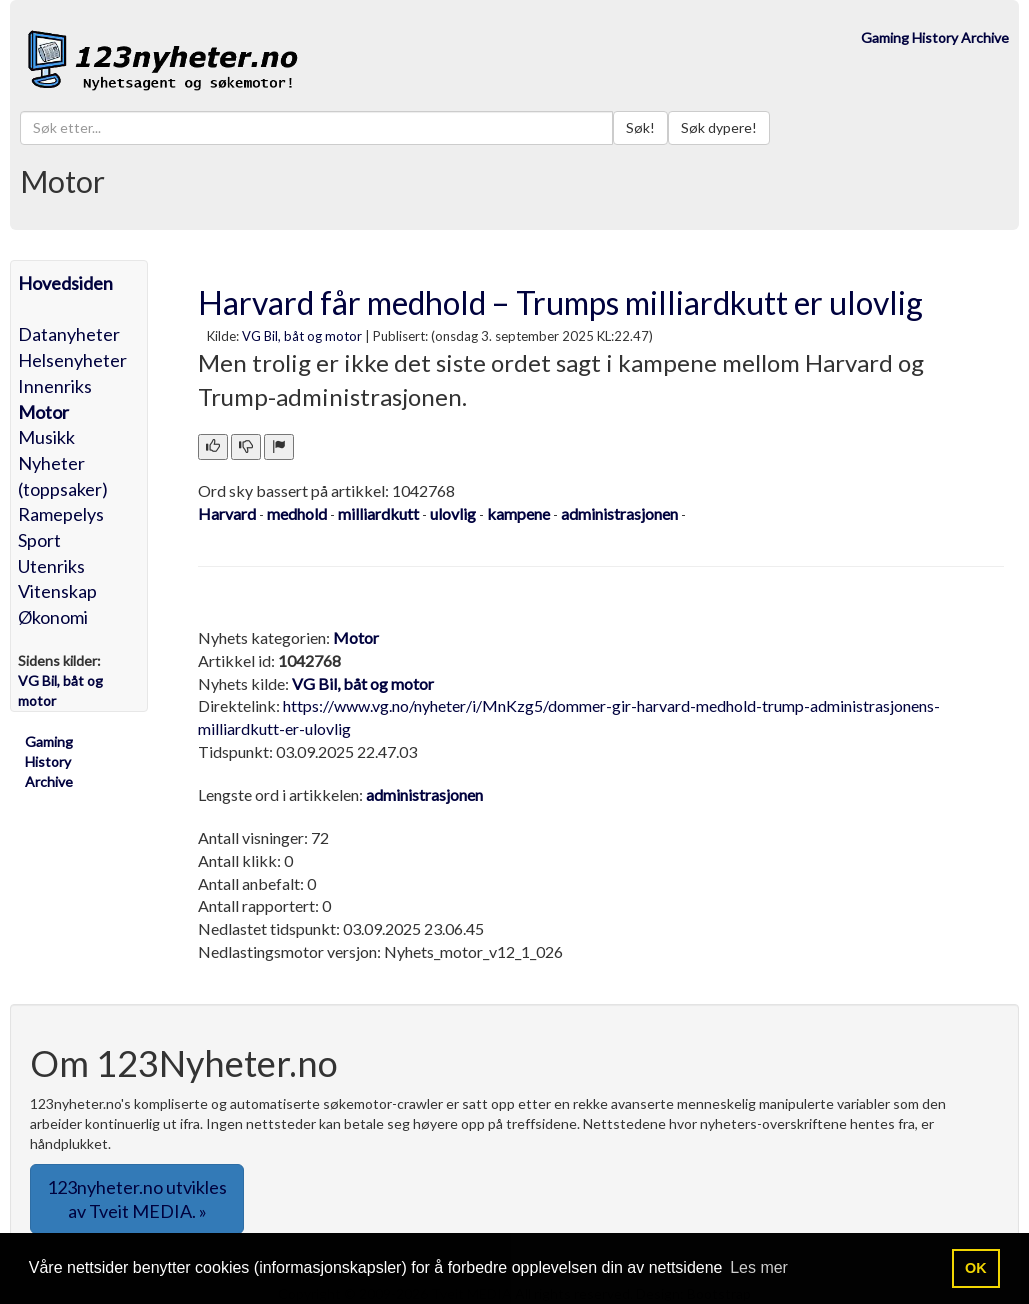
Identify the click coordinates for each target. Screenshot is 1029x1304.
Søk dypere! (719, 127)
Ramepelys (61, 514)
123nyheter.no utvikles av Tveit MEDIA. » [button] (137, 1199)
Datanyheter (69, 334)
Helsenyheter (72, 360)
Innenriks (55, 386)
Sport (39, 540)
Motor (43, 412)
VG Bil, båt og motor (302, 336)
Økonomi (53, 617)
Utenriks (51, 566)
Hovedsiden (65, 283)
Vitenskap (57, 591)
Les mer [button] (759, 1267)
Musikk (46, 437)
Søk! (640, 127)
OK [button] (976, 1268)
